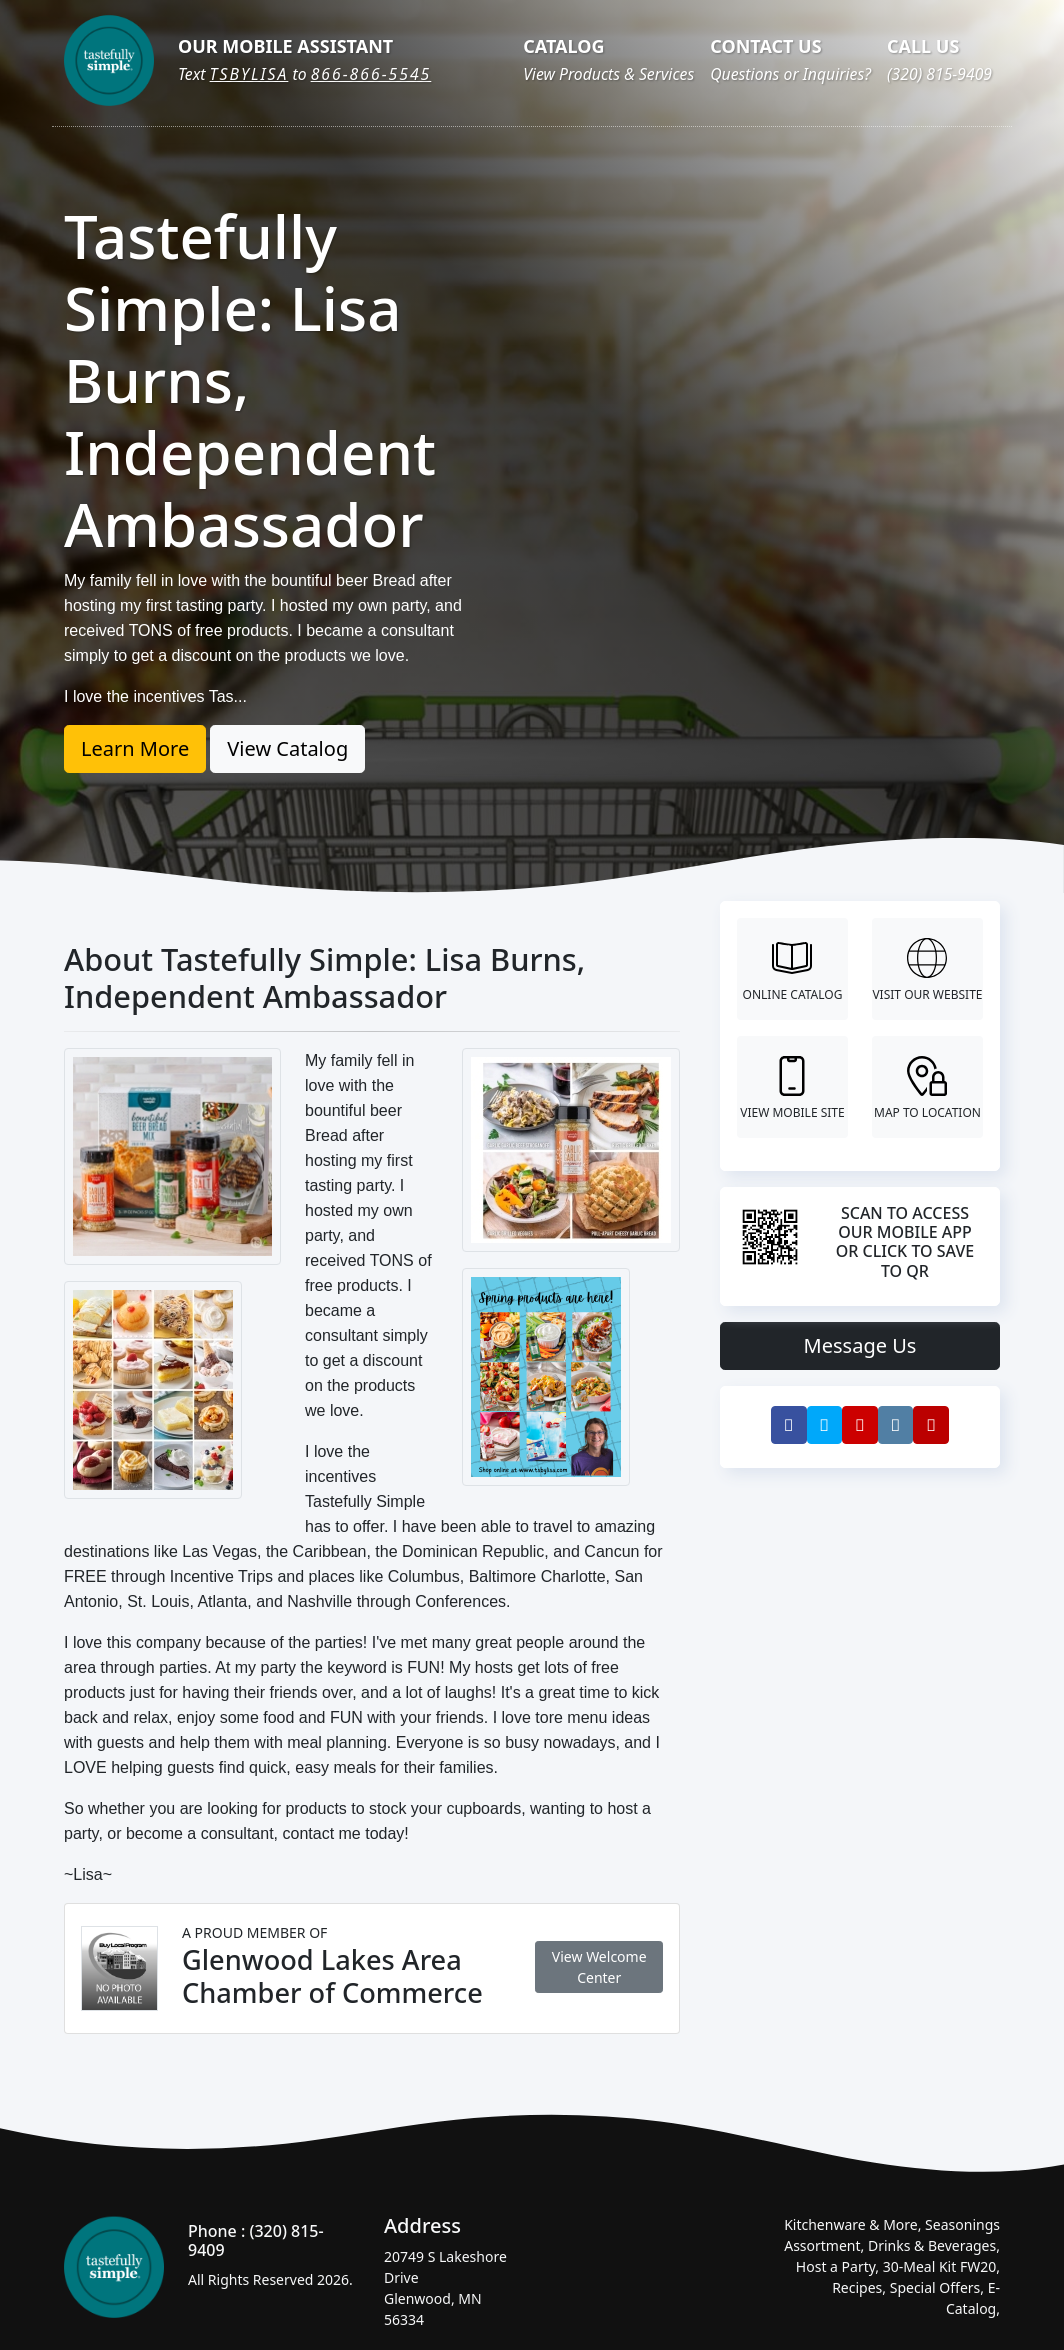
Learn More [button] (135, 748)
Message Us (860, 1345)
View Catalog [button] (287, 748)
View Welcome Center (599, 1967)
